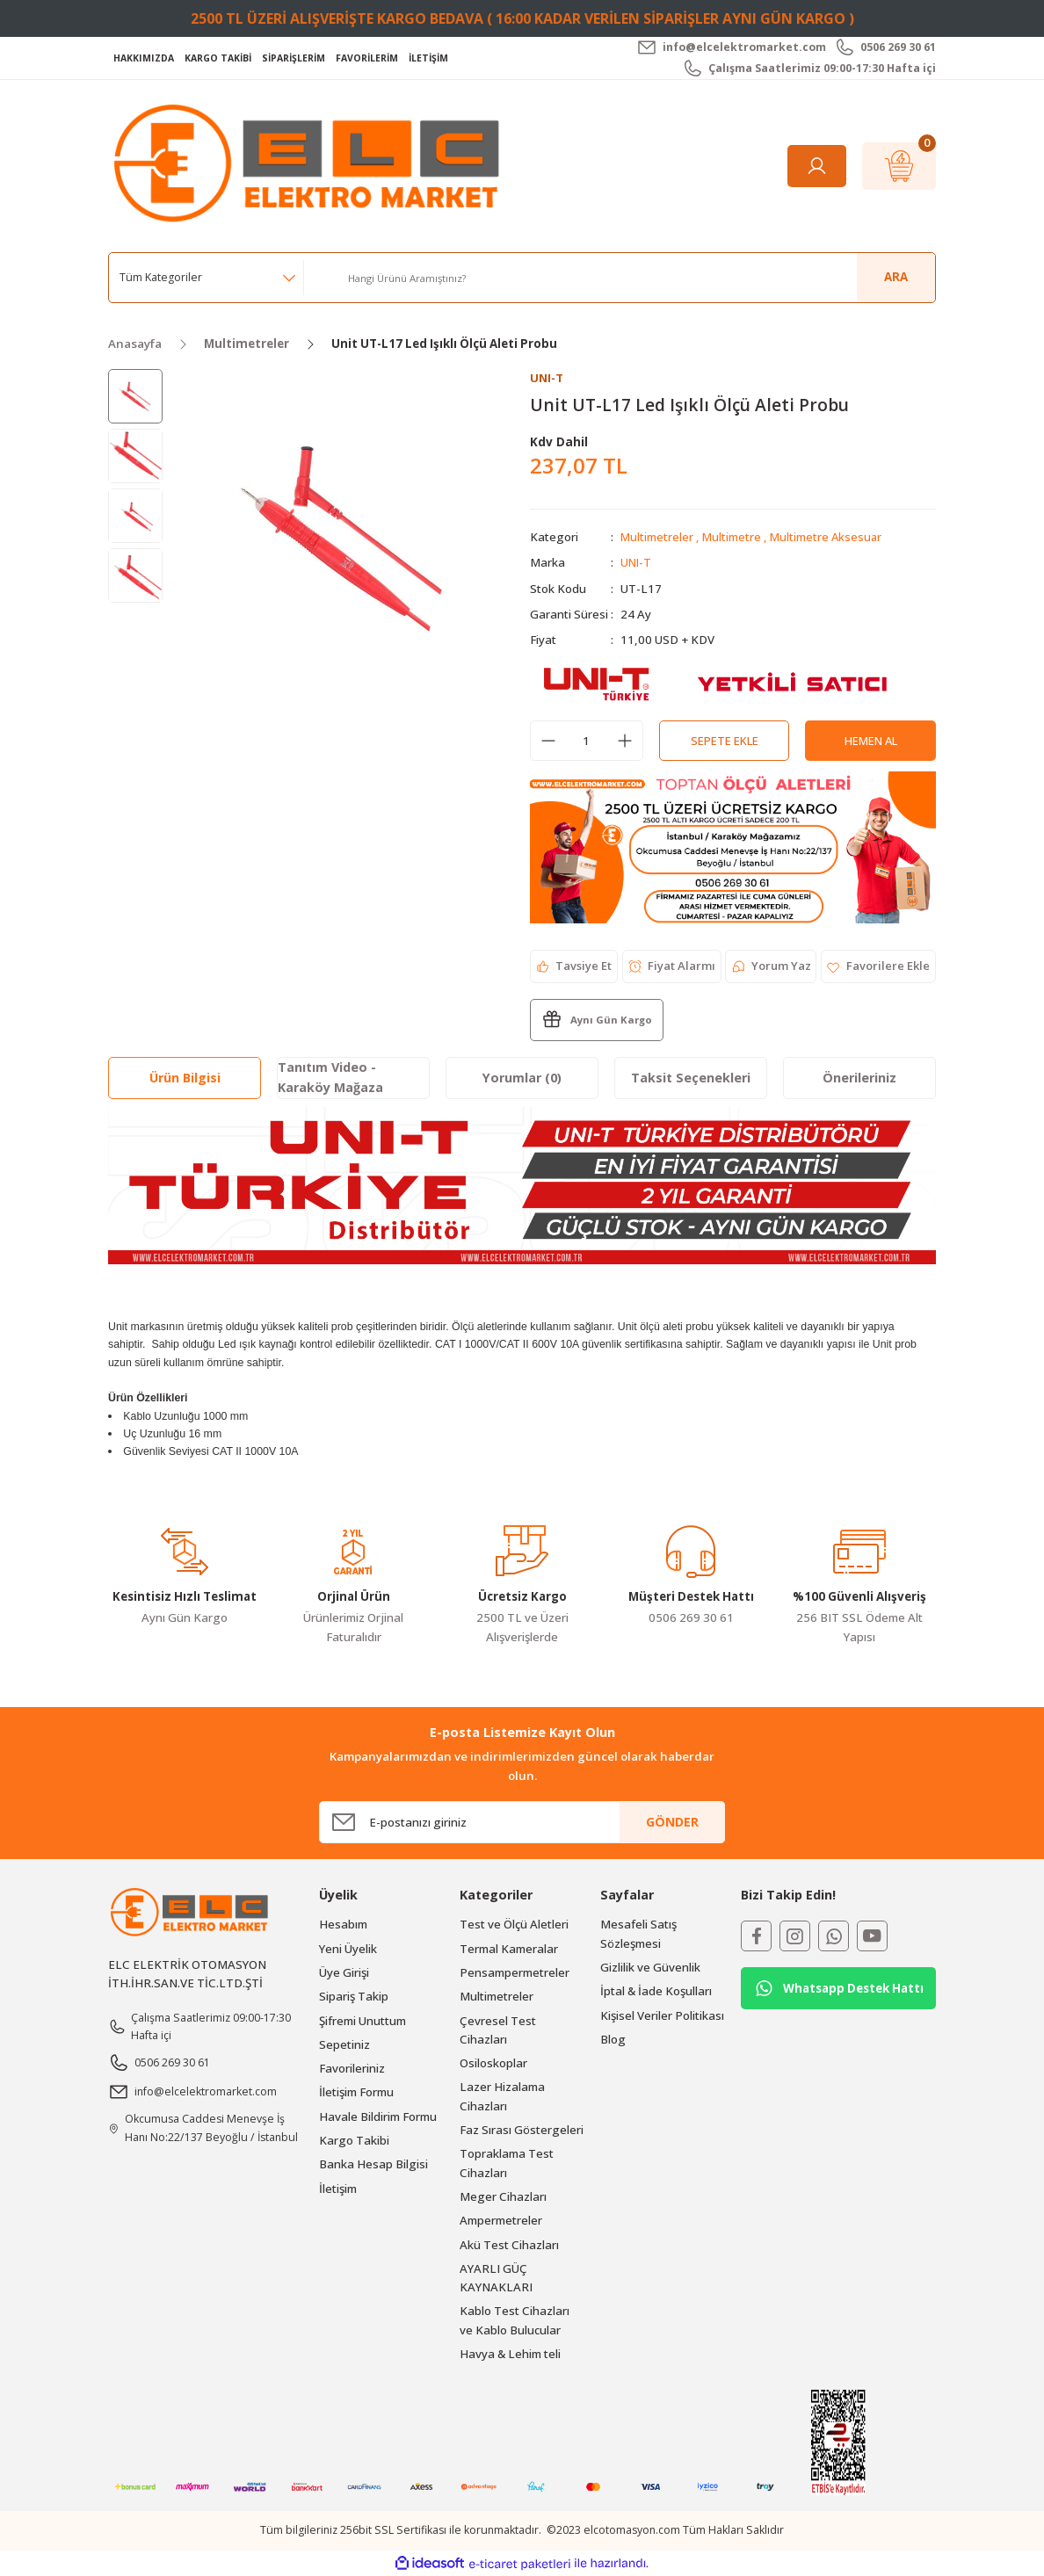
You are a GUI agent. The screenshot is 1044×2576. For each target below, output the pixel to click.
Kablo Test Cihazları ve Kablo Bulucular (514, 2321)
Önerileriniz (859, 1077)
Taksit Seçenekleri (690, 1077)
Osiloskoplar (493, 2064)
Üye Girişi (344, 1972)
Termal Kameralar (509, 1949)
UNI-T (636, 563)
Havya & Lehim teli (510, 2354)
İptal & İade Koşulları (656, 1992)
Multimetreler (657, 538)
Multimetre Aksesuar (829, 538)
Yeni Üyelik (348, 1949)
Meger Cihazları (503, 2196)
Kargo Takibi (354, 2140)
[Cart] (899, 166)
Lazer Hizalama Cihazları (502, 2097)
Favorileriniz (352, 2069)
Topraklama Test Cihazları (507, 2163)
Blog (613, 2039)
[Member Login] (817, 166)
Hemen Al (871, 741)
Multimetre (733, 538)
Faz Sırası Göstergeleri (522, 2130)
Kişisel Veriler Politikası (662, 2015)
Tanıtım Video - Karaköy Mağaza (330, 1078)
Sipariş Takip (353, 1997)
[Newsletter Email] (522, 1822)
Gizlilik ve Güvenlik (650, 1967)
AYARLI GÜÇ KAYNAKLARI (496, 2278)
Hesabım (343, 1925)
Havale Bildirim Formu (378, 2116)
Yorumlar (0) (522, 1077)
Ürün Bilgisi (185, 1077)
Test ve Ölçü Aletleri (514, 1925)
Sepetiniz (344, 2044)
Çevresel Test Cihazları (498, 2030)
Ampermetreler (501, 2221)
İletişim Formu (356, 2093)
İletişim (338, 2188)
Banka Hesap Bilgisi (373, 2165)
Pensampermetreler (514, 1972)
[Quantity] (586, 741)
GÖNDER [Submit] (672, 1821)
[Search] (634, 277)
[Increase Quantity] (624, 741)
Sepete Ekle (724, 741)
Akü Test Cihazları (509, 2245)
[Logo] (311, 164)
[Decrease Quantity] (548, 741)
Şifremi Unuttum (362, 2021)
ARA (896, 277)
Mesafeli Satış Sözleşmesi (638, 1934)
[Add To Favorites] (877, 966)
